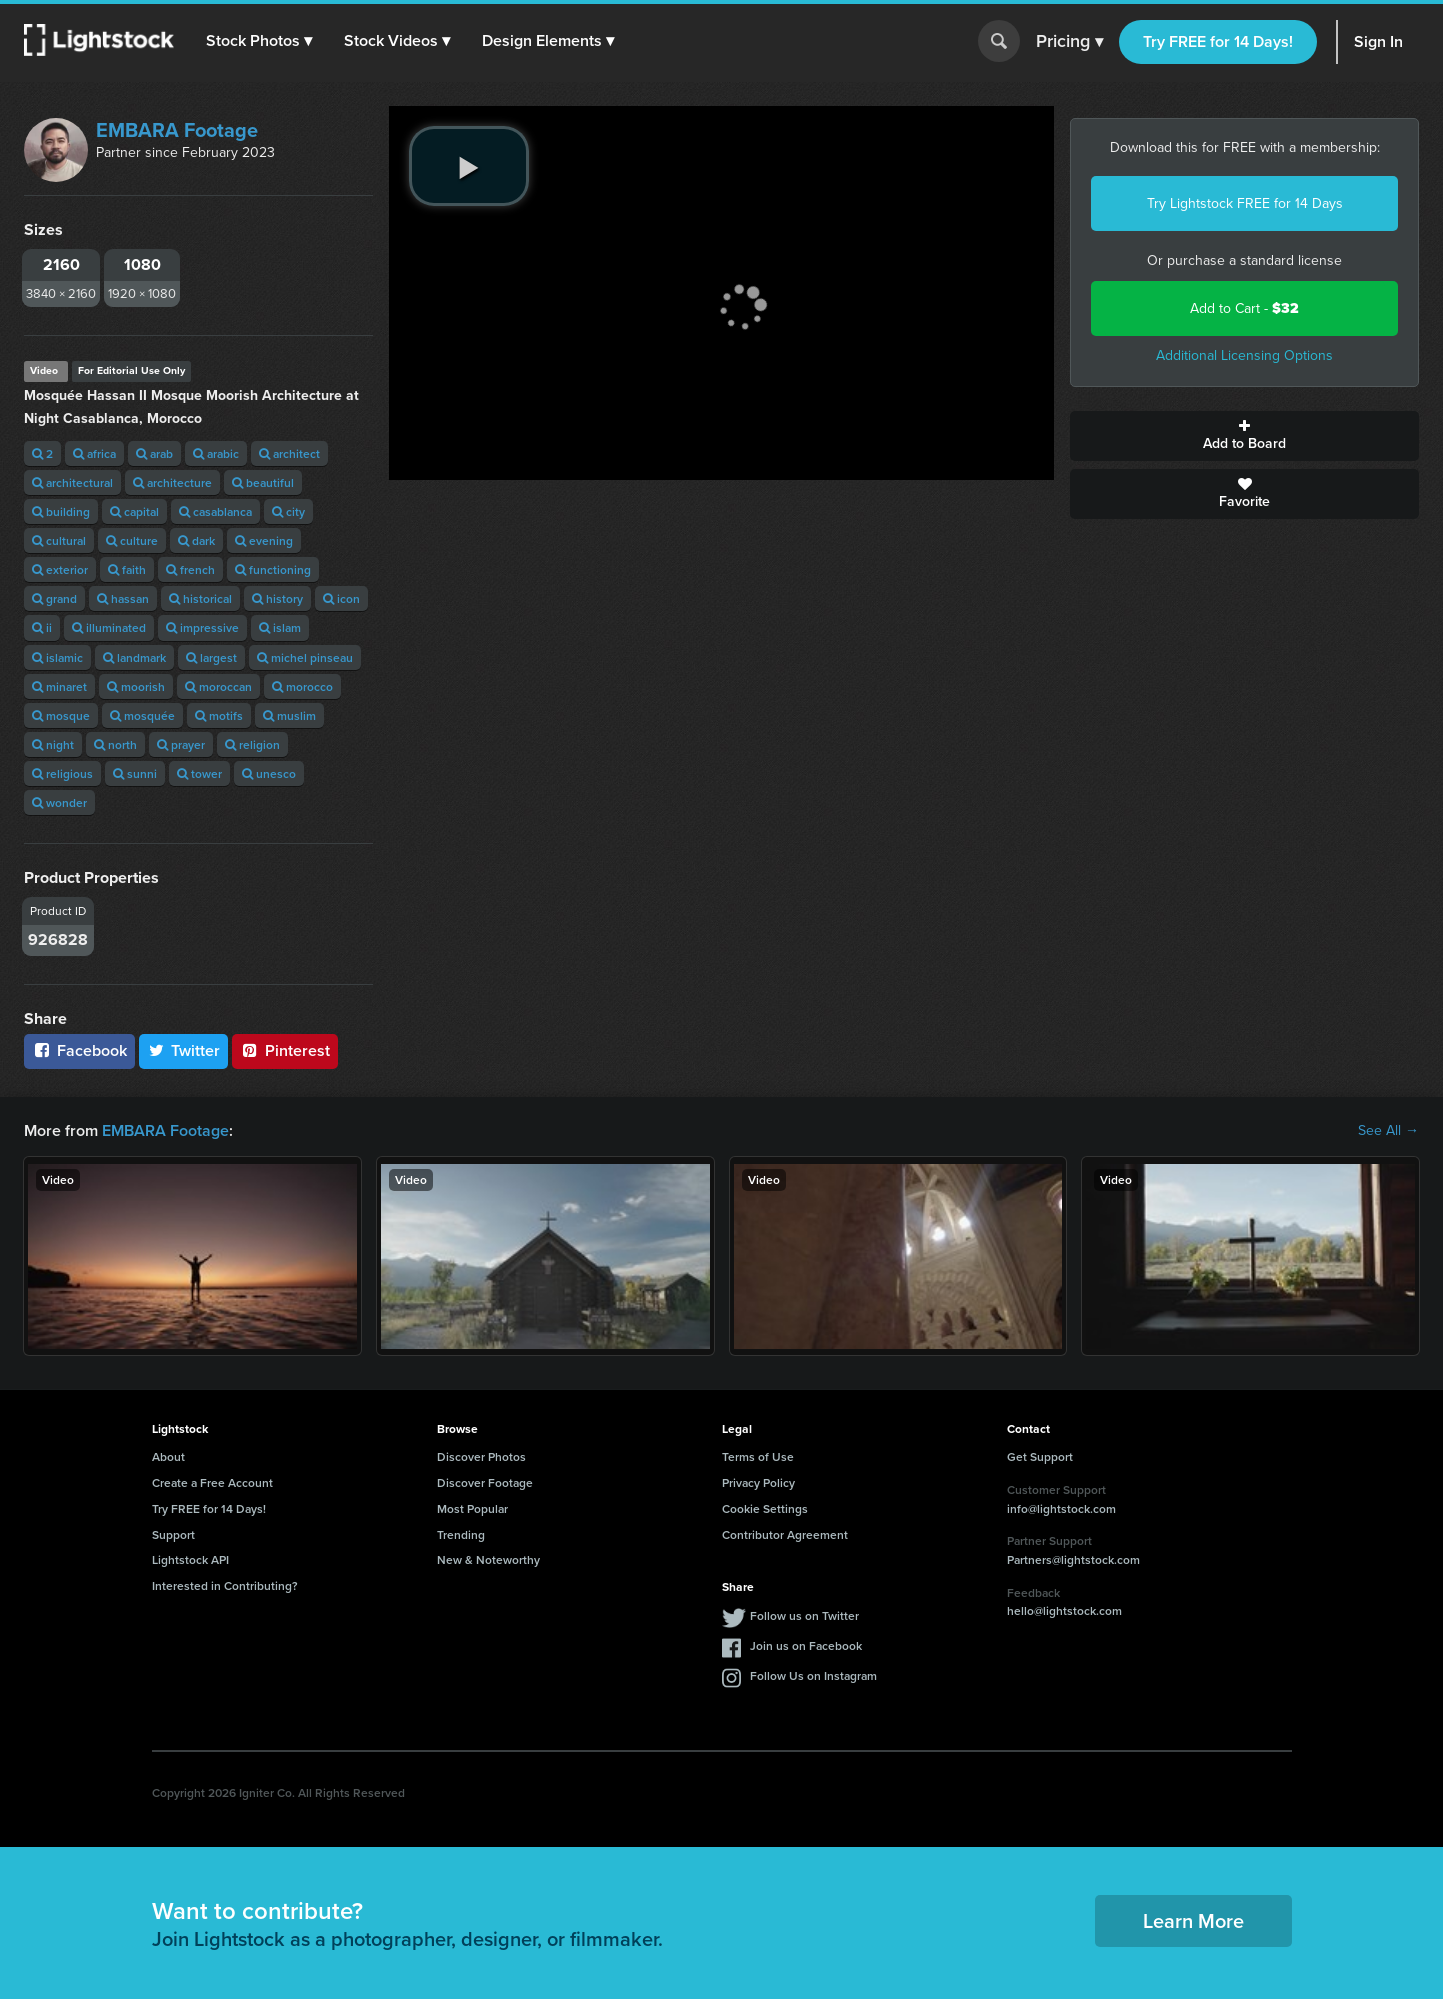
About (168, 1456)
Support (173, 1534)
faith (127, 569)
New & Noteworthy (488, 1559)
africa (94, 453)
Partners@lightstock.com (1073, 1559)
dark (196, 540)
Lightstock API (190, 1559)
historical (200, 598)
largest (211, 657)
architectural (72, 482)
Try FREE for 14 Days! (1218, 41)
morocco (302, 686)
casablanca (215, 511)
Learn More (1193, 1920)
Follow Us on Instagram (813, 1675)
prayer (181, 744)
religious (62, 773)
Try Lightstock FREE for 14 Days (1245, 203)
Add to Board (1244, 436)
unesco (269, 773)
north (115, 744)
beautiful (263, 482)
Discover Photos (481, 1456)
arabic (216, 453)
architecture (172, 482)
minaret (59, 686)
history (277, 598)
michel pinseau (305, 657)
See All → (1388, 1131)
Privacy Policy (758, 1482)
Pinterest (285, 1050)
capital (134, 511)
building (61, 511)
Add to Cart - (1244, 308)
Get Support (1040, 1456)
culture (132, 540)
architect (289, 453)
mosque (61, 715)
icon (341, 598)
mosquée (142, 715)
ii (42, 627)
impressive (202, 627)
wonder (59, 802)
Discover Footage (485, 1482)
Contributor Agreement (785, 1534)
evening (264, 540)
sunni (135, 773)
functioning (273, 569)
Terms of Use (758, 1456)
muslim (289, 715)
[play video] (469, 166)
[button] (259, 41)
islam (280, 627)
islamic (57, 657)
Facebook (79, 1050)
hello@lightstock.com (1064, 1610)
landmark (134, 657)
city (288, 511)
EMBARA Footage (177, 130)
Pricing (1069, 42)
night (53, 744)
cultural (59, 540)
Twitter (184, 1050)
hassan (123, 598)
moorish (136, 686)
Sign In (1378, 41)
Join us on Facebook (806, 1645)
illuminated (109, 627)
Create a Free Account (212, 1482)
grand (54, 598)
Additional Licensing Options (1244, 355)
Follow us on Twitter (804, 1615)
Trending (461, 1534)
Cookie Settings (765, 1508)
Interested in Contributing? (225, 1585)
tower (199, 773)
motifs (219, 715)
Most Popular (472, 1508)
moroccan (218, 686)
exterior (60, 569)
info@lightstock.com (1061, 1508)
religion (252, 744)
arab (154, 453)
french (190, 569)
